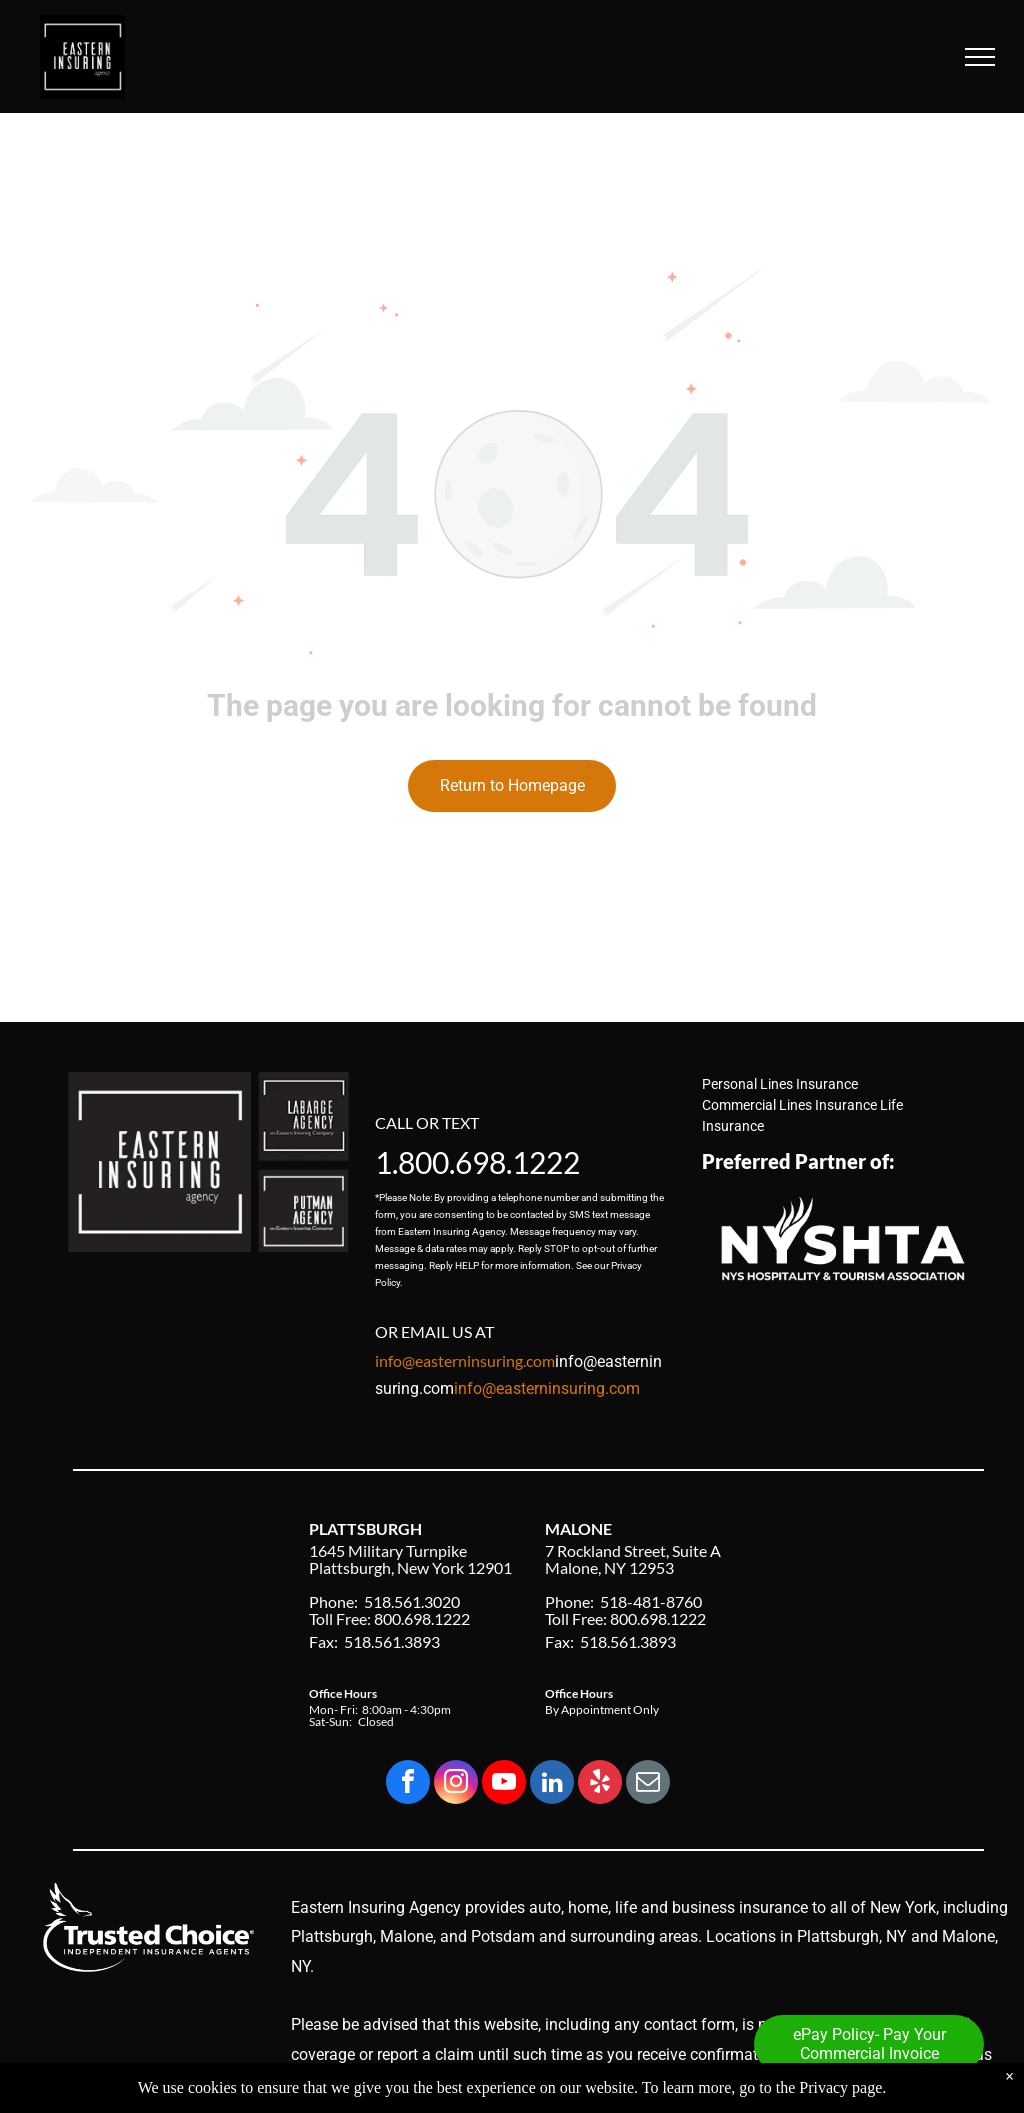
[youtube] (504, 1784)
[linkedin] (552, 1784)
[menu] (980, 57)
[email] (648, 1784)
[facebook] (408, 1784)
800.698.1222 (489, 1162)
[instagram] (456, 1784)
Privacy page (840, 2099)
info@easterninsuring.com (547, 1388)
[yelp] (600, 1784)
